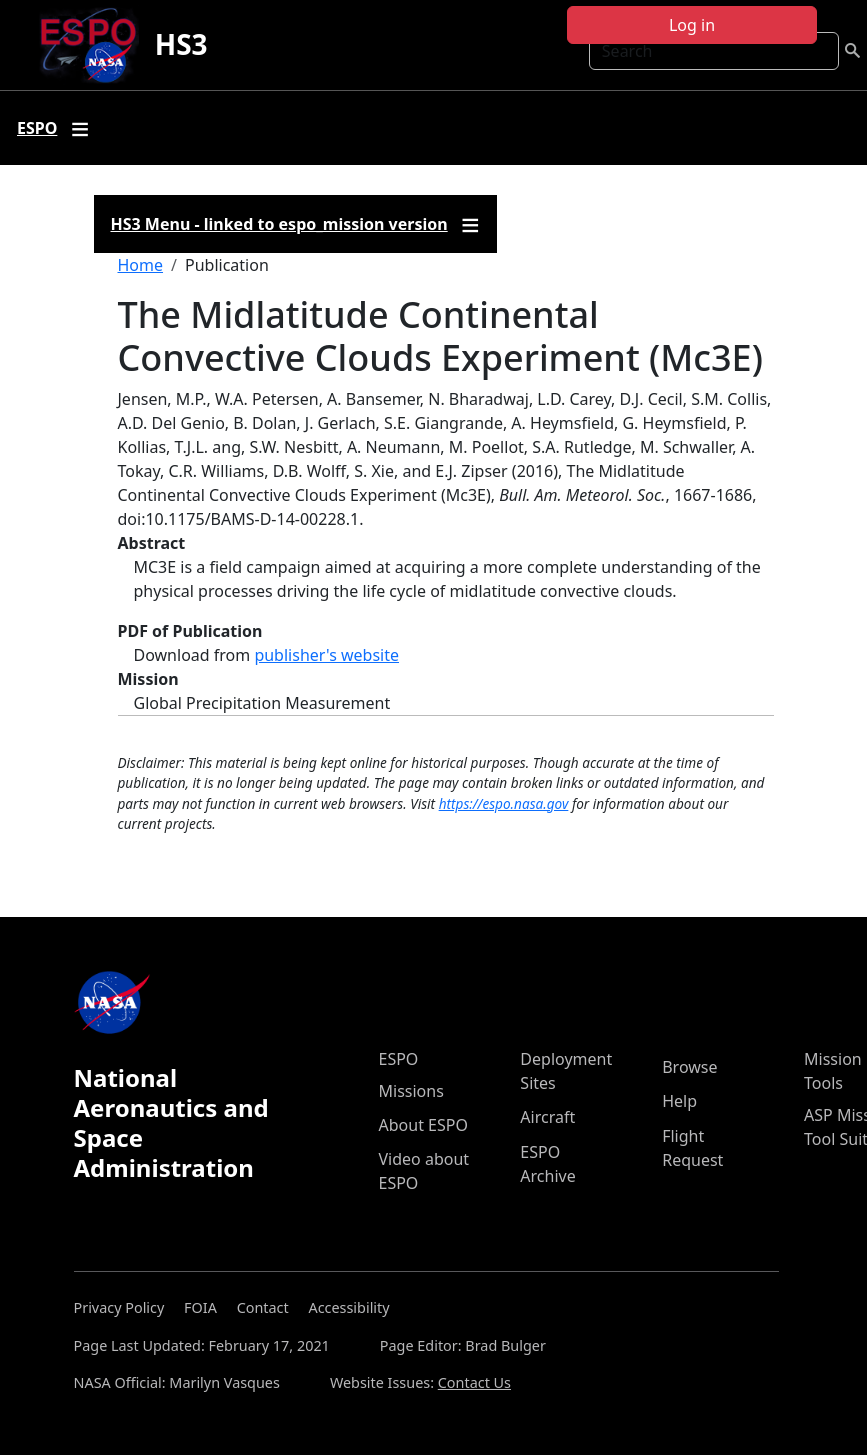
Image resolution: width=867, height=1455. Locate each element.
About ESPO (423, 1125)
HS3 (181, 44)
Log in (692, 25)
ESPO (399, 1059)
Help (679, 1101)
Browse (689, 1067)
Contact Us (474, 1382)
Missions (411, 1091)
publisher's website (326, 655)
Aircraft (547, 1117)
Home (141, 265)
